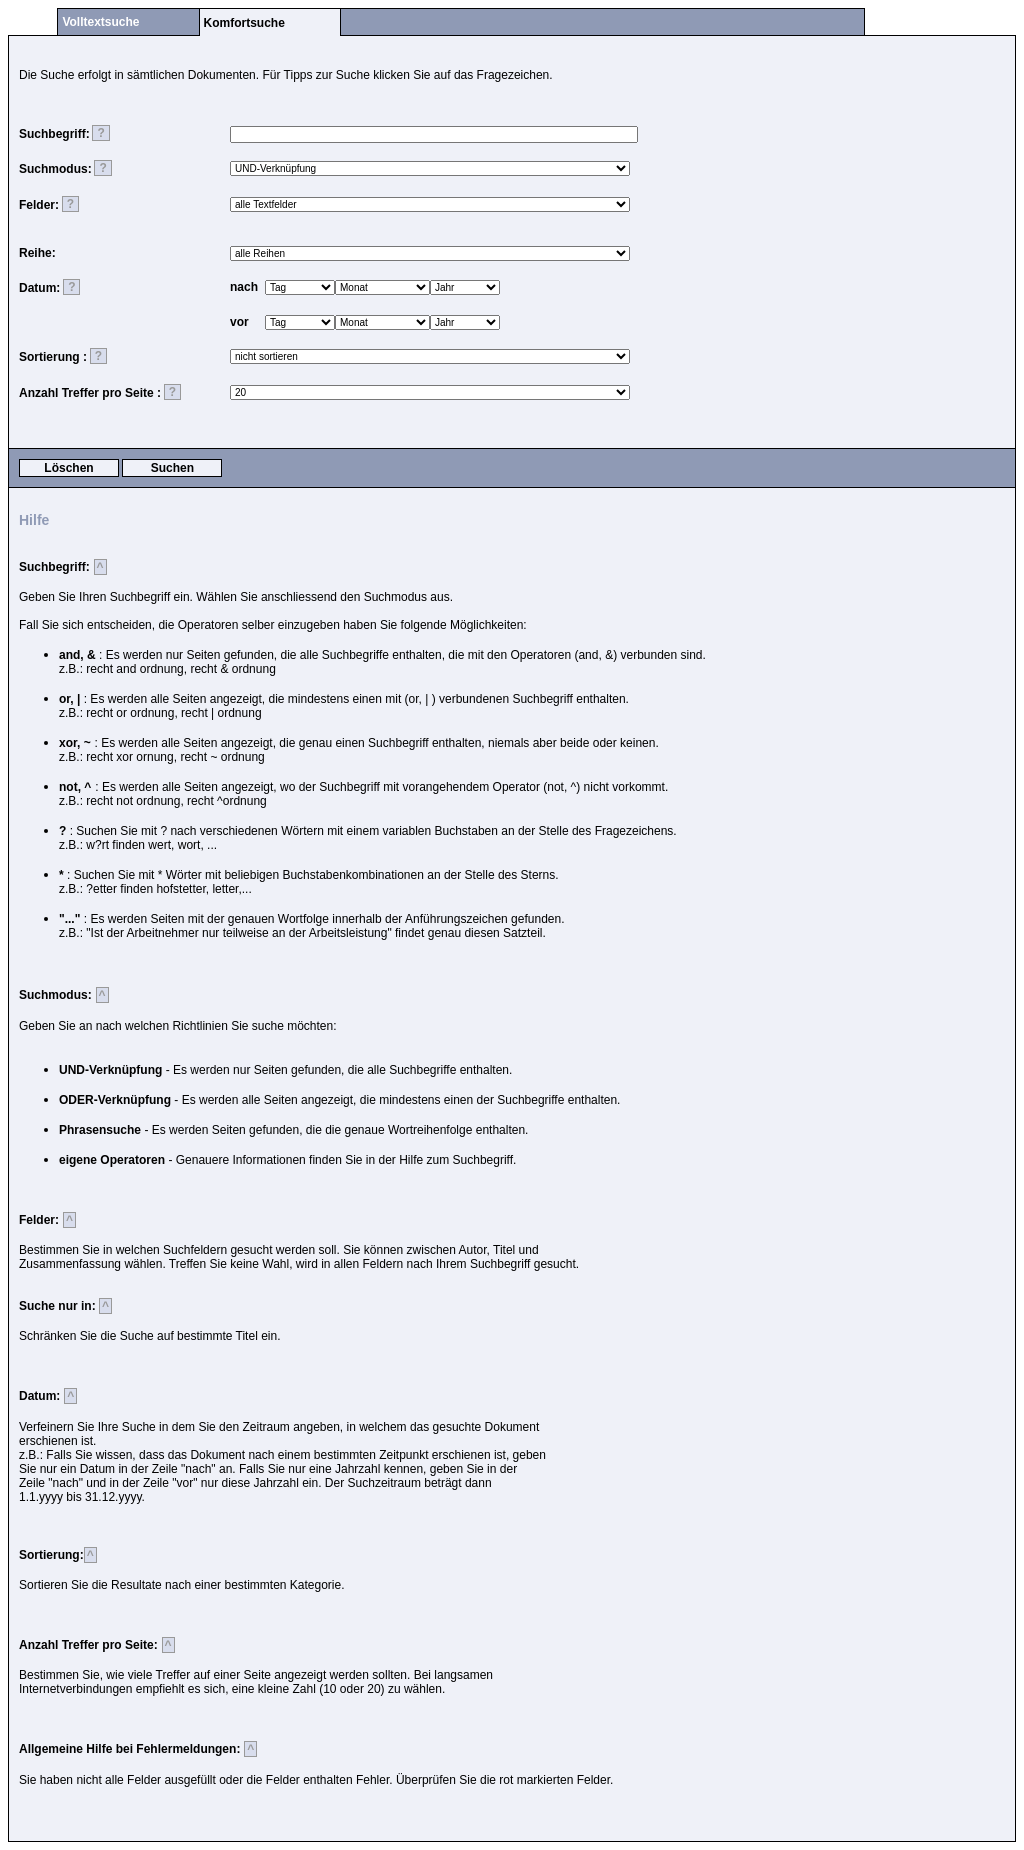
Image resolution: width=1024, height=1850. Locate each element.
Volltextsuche (100, 22)
